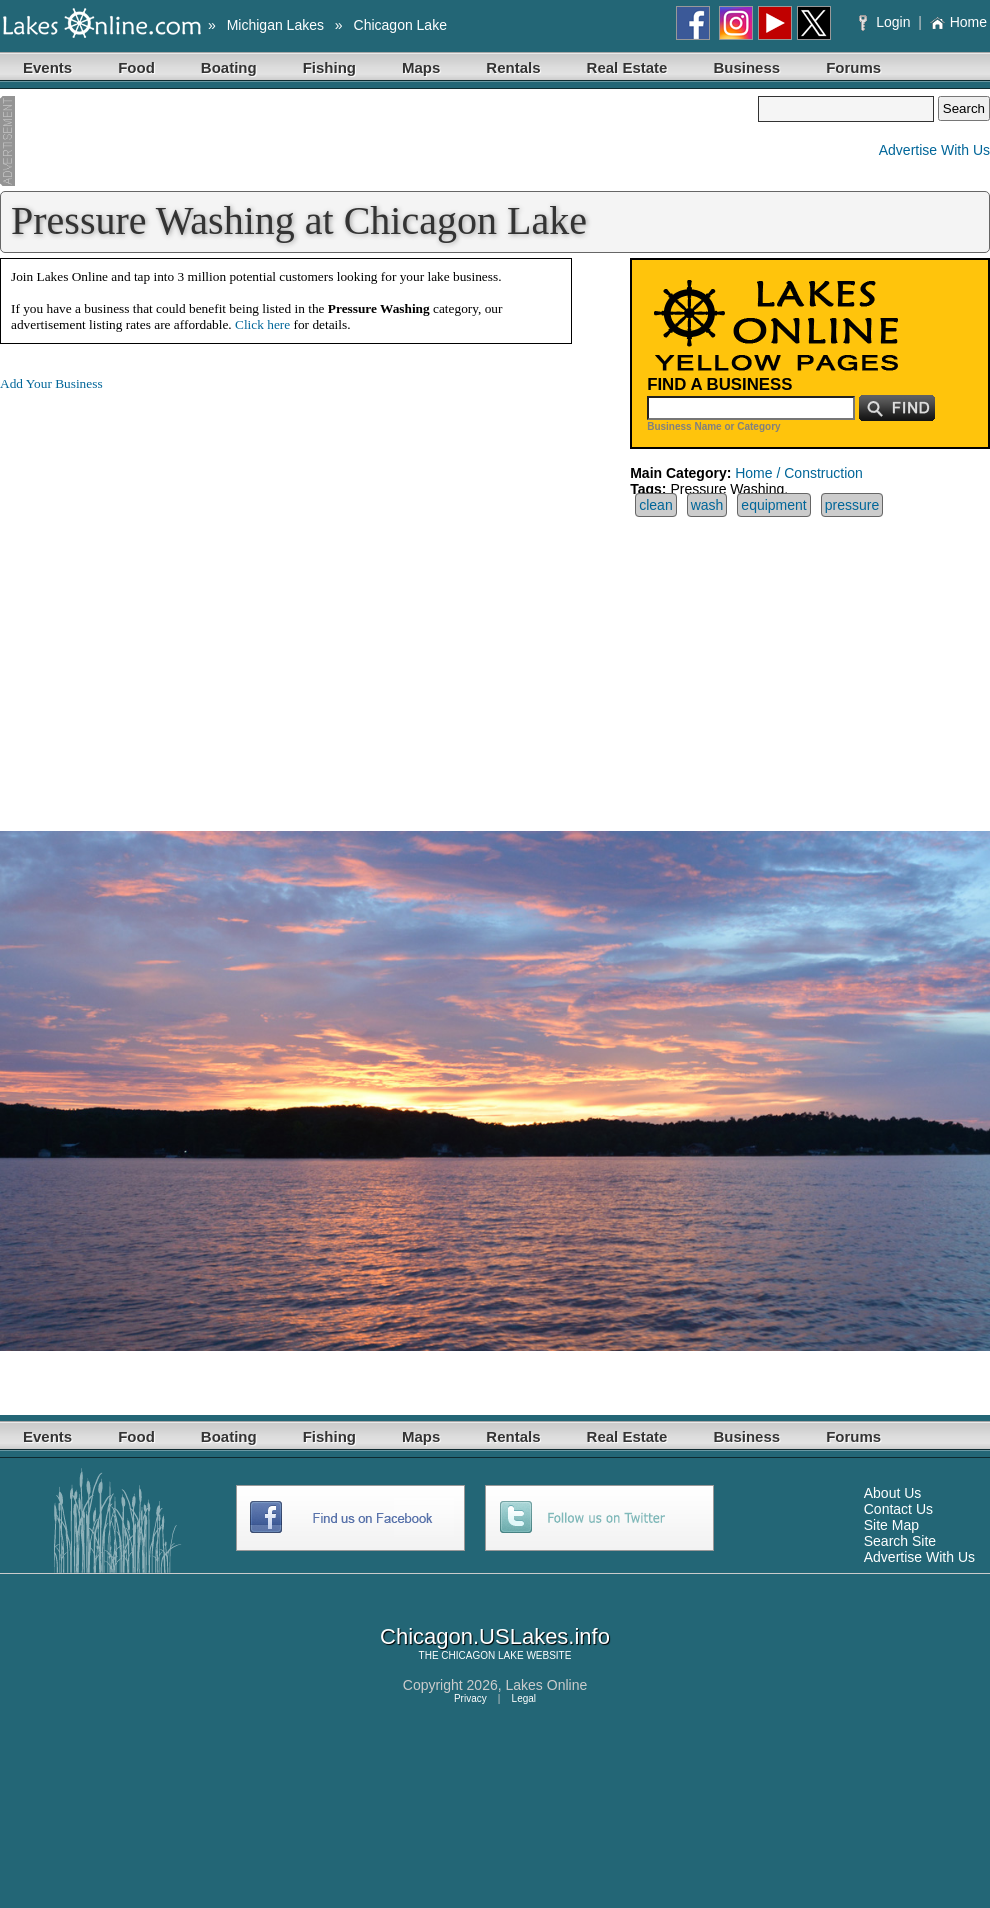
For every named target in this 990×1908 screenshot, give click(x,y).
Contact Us (898, 1509)
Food (136, 67)
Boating (229, 67)
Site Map (891, 1525)
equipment (773, 505)
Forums (853, 67)
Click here (262, 324)
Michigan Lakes (275, 25)
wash (707, 505)
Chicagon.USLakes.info (495, 1636)
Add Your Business (51, 383)
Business (746, 67)
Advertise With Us (934, 150)
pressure (852, 505)
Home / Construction (799, 473)
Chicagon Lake (400, 25)
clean (655, 505)
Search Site (900, 1541)
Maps (421, 67)
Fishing (329, 67)
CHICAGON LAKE (482, 1655)
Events (47, 67)
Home (958, 22)
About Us (893, 1493)
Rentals (513, 67)
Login (886, 22)
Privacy (470, 1698)
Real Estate (627, 67)
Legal (524, 1698)
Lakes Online (547, 1685)
